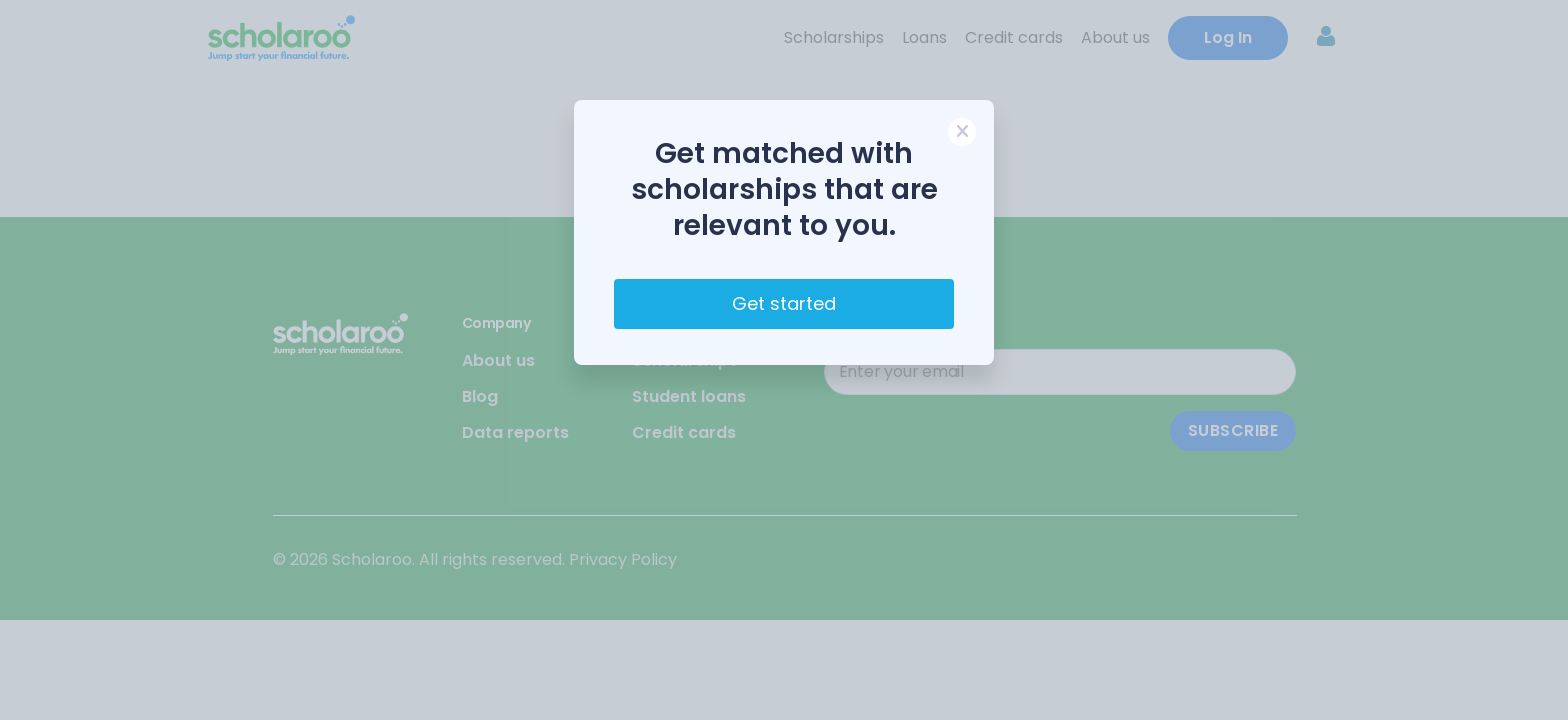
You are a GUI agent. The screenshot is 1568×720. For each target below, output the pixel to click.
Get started (784, 303)
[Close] (962, 132)
